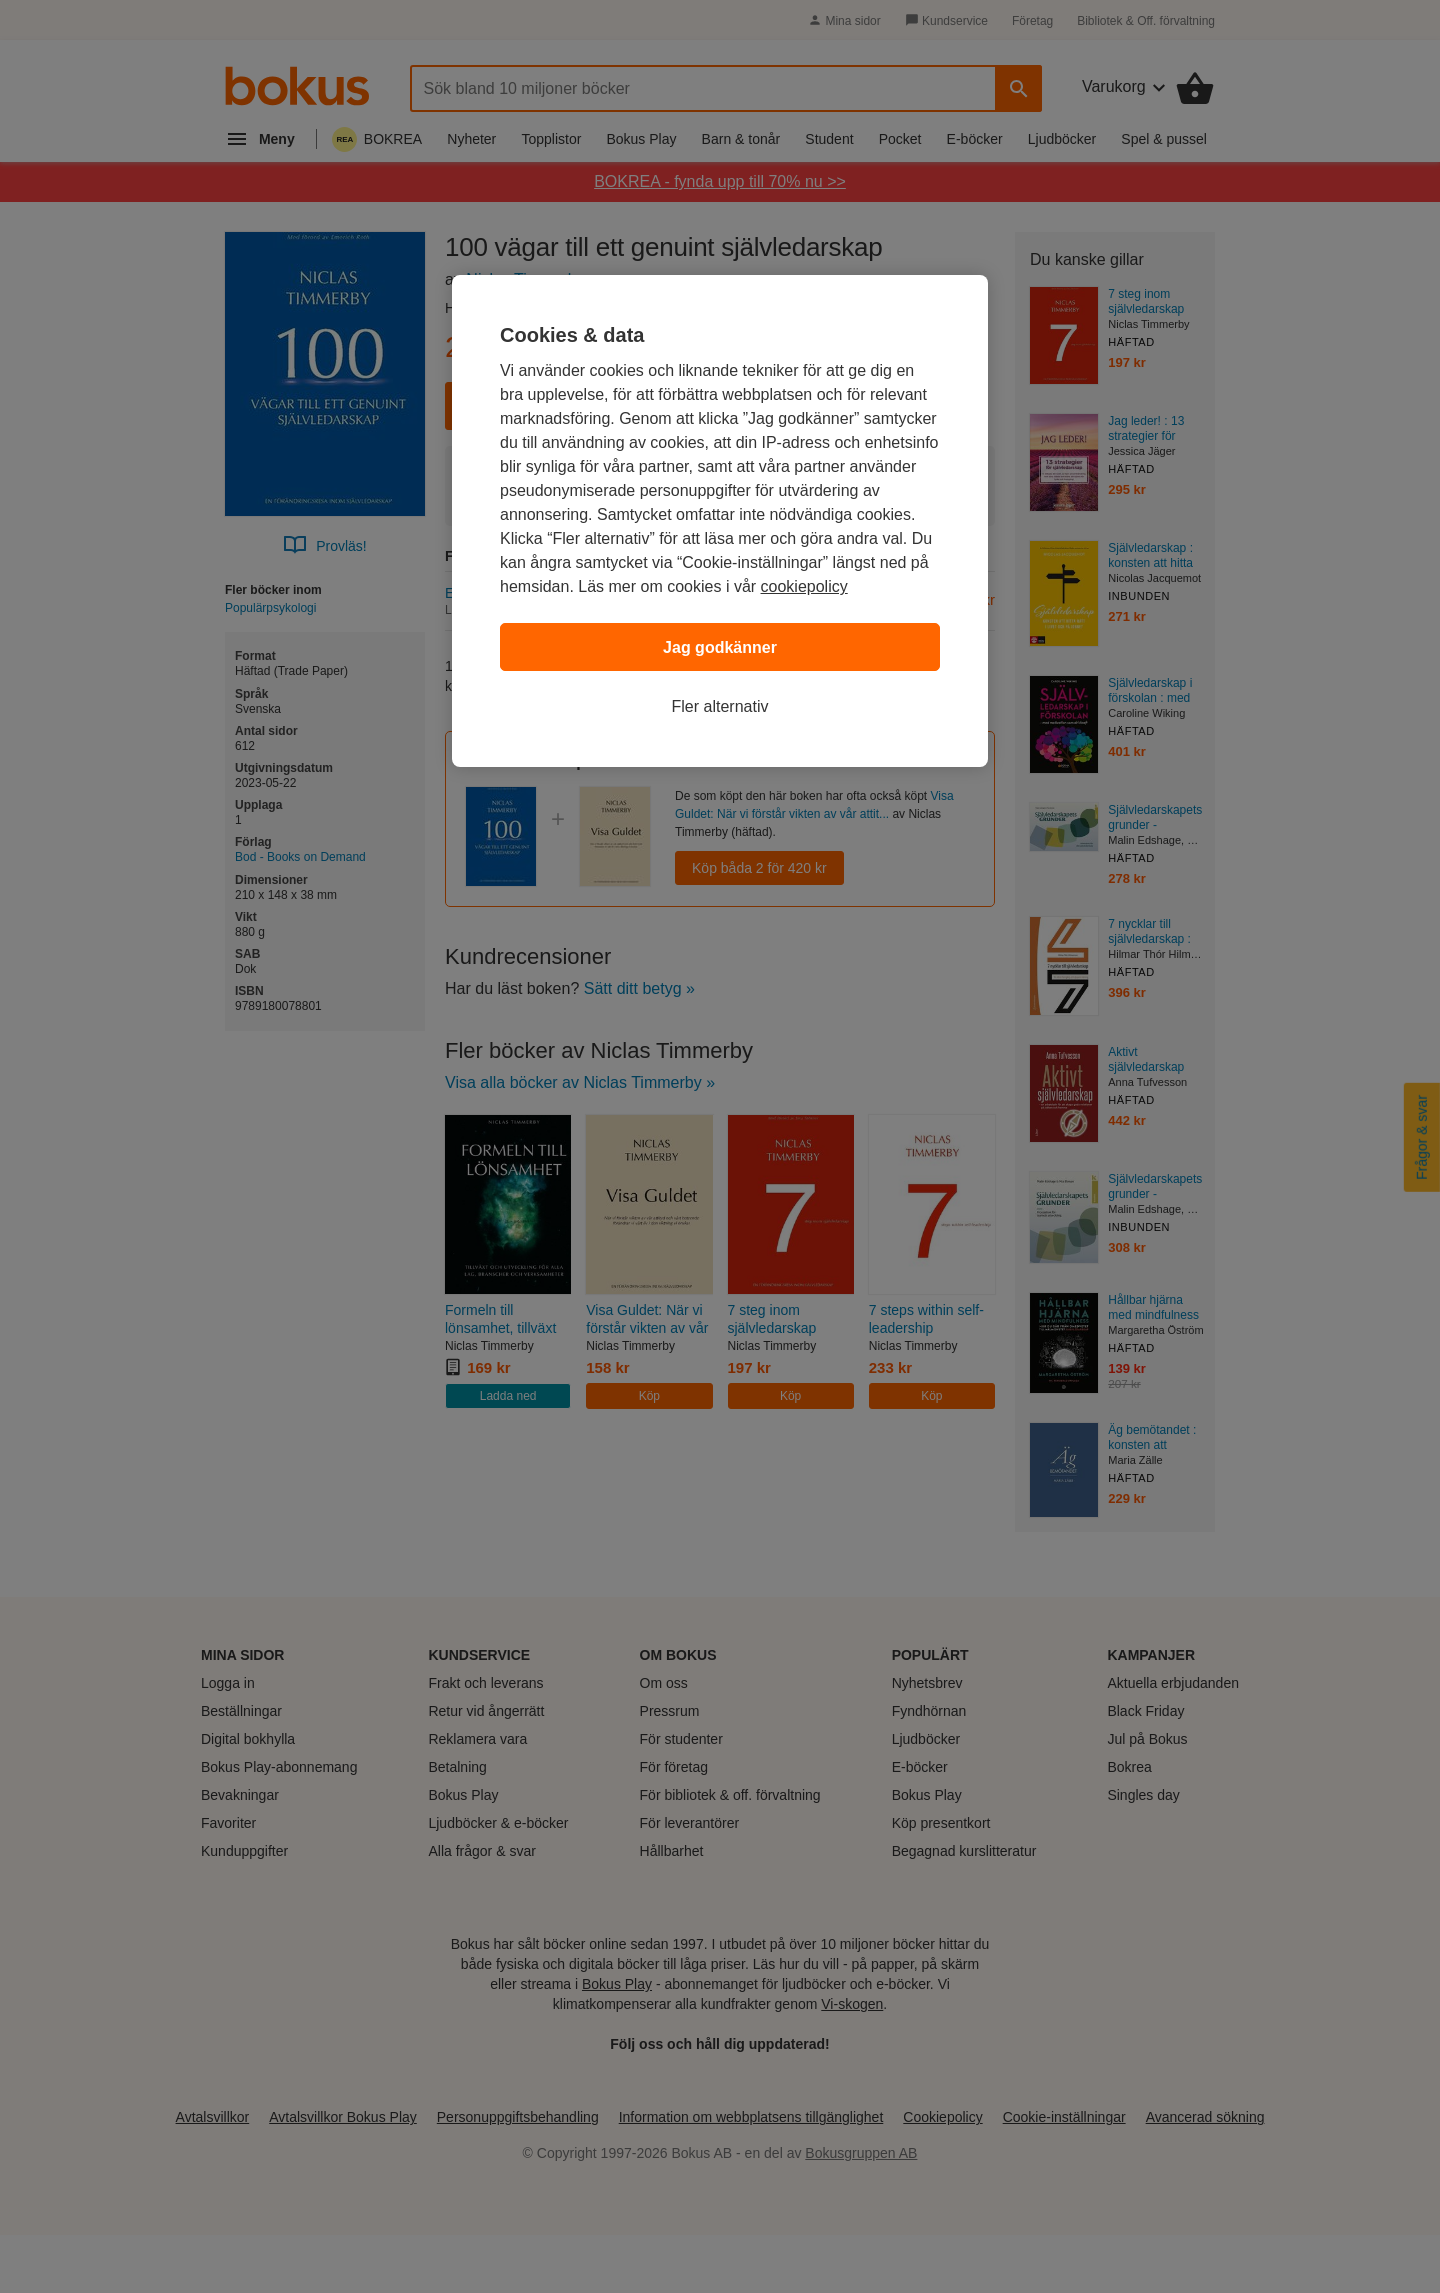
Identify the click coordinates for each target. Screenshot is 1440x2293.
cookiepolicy (804, 586)
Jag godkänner (720, 647)
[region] (720, 521)
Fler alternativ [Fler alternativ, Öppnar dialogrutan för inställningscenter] (720, 706)
